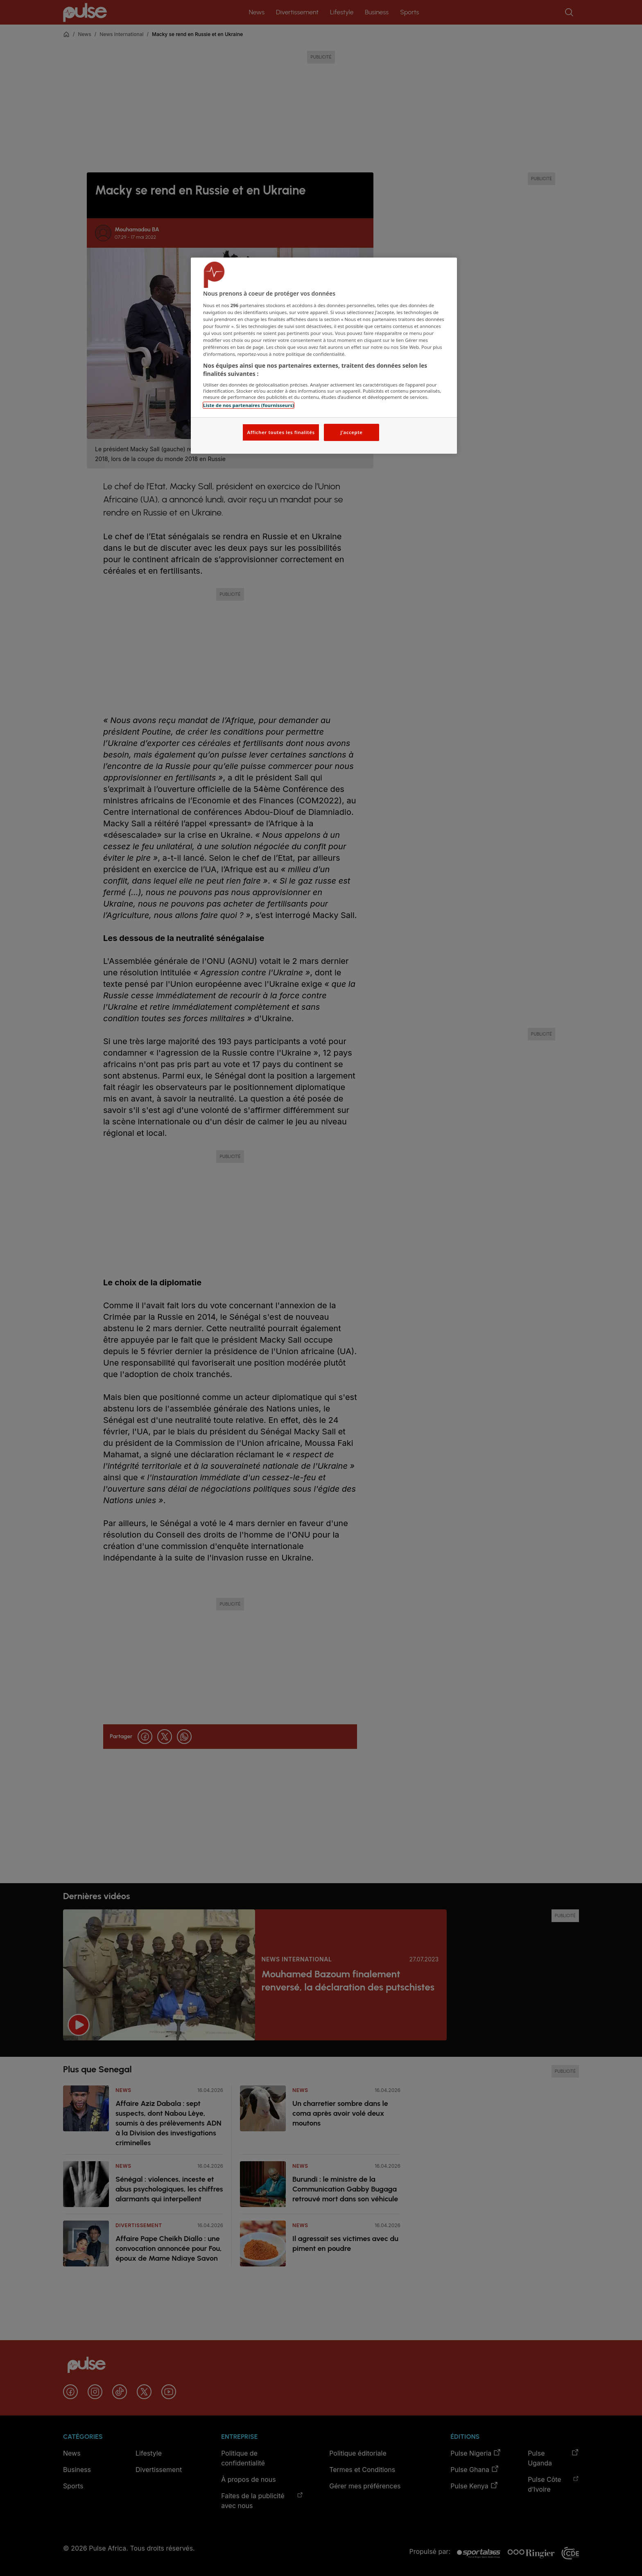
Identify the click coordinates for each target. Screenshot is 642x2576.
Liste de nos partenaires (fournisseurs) (248, 405)
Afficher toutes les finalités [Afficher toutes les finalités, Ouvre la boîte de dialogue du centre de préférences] (280, 432)
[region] (324, 356)
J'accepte (351, 432)
